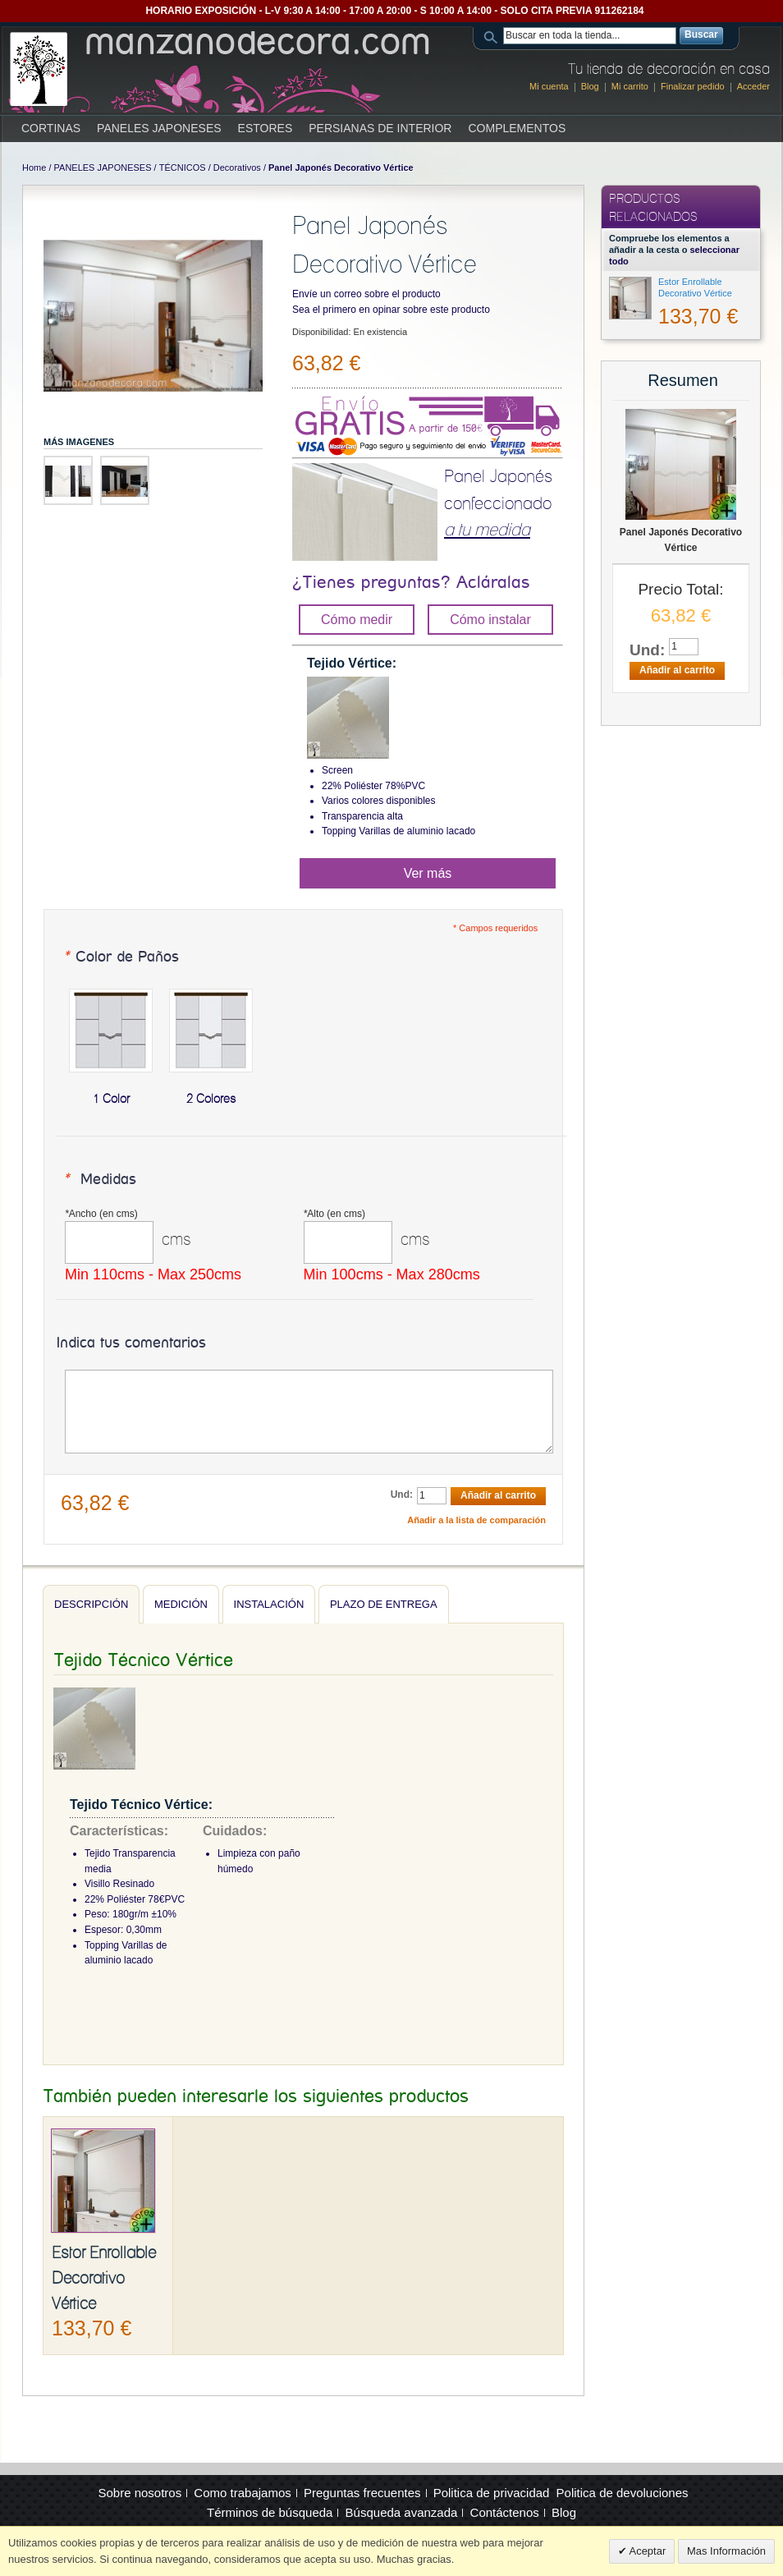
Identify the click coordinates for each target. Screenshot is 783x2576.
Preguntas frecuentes (362, 2493)
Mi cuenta (549, 86)
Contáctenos (504, 2512)
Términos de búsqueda (269, 2512)
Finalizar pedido (693, 86)
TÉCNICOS (182, 167)
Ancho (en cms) (101, 1213)
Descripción (91, 1604)
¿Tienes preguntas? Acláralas (411, 582)
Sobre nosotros (139, 2493)
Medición (181, 1604)
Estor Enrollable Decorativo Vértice (104, 2278)
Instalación (269, 1604)
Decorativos (237, 167)
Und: (402, 1494)
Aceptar (646, 2551)
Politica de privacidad (491, 2493)
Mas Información (726, 2551)
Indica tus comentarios (131, 1343)
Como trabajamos (242, 2493)
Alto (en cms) (334, 1213)
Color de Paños (121, 957)
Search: (493, 35)
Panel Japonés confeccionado (498, 503)
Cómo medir (356, 620)
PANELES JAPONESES (103, 167)
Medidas (99, 1180)
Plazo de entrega (383, 1604)
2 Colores (211, 1098)
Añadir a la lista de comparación (476, 1520)
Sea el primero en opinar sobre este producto (391, 309)
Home (34, 167)
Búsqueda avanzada (402, 2512)
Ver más (428, 873)
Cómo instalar (490, 620)
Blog (590, 86)
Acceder (753, 86)
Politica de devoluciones (622, 2493)
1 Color (111, 1098)
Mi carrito (629, 86)
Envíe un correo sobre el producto (366, 294)
